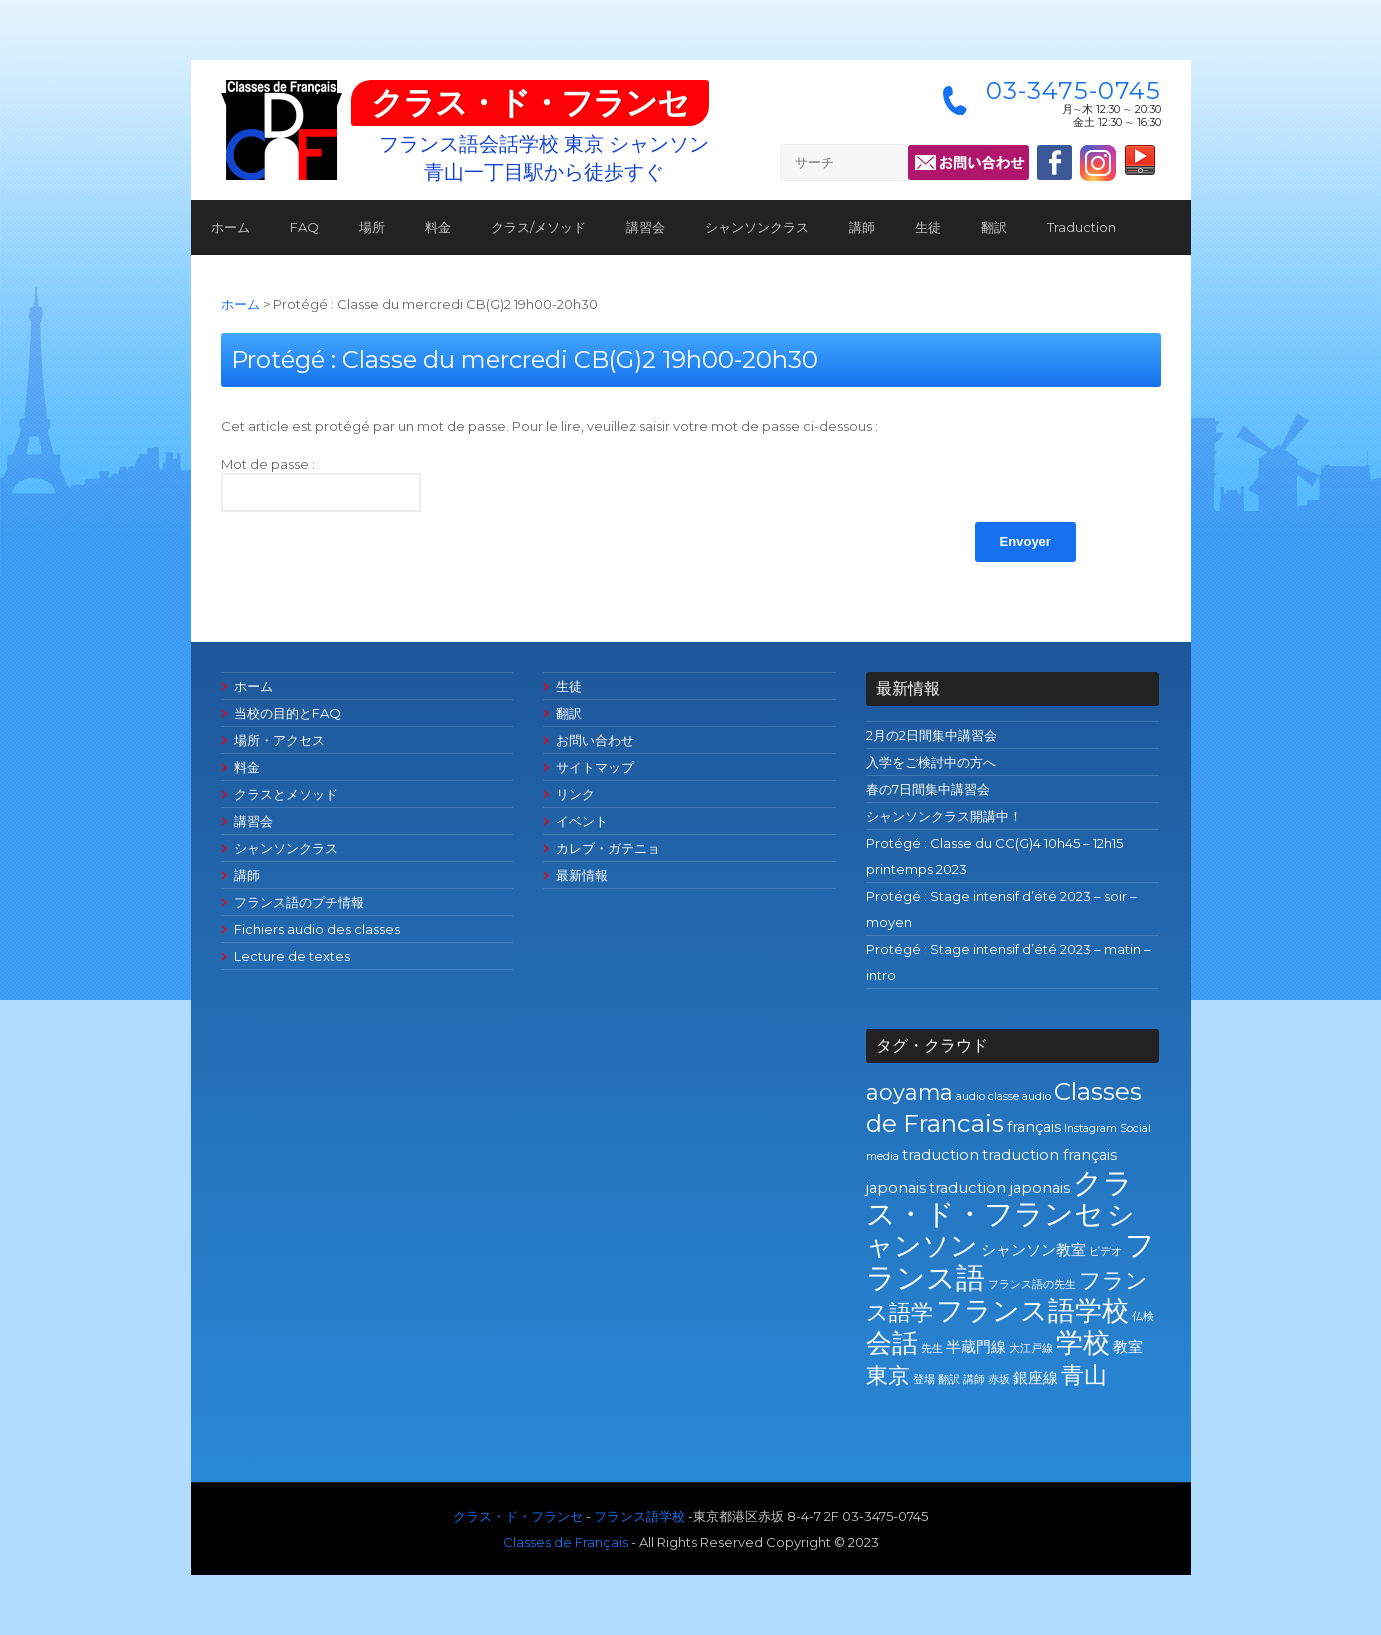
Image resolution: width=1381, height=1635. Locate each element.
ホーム (230, 227)
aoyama (909, 1092)
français (1034, 1127)
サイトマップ (595, 767)
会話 (892, 1342)
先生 (932, 1348)
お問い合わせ (595, 740)
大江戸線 (1031, 1348)
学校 (1083, 1342)
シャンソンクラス (757, 227)
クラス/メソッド (538, 227)
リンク (575, 794)
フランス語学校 (1032, 1310)
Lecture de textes (292, 956)
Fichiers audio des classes (317, 929)
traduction (940, 1155)
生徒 (928, 227)
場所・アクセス (279, 740)
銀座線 (1035, 1378)
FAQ (304, 227)
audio (970, 1096)
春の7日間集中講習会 (928, 789)
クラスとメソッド (286, 794)
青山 (1084, 1374)
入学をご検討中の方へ (931, 762)
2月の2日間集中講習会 (931, 735)
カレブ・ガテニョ (608, 848)
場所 (372, 227)
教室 (1128, 1347)
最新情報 (582, 875)
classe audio (1019, 1096)
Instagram (1090, 1128)
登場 (924, 1379)
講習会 (645, 227)
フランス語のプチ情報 (299, 902)
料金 (438, 227)
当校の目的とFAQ (287, 713)
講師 (862, 227)
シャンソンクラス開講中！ (944, 816)
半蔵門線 (976, 1347)
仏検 (1143, 1316)
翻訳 (994, 227)
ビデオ (1105, 1251)
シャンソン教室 (1033, 1250)
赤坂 (999, 1379)
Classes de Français (565, 1542)
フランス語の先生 (1032, 1284)
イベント (582, 821)
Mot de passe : (321, 484)
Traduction (1081, 227)
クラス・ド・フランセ (530, 102)
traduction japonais (999, 1188)
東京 (888, 1375)
